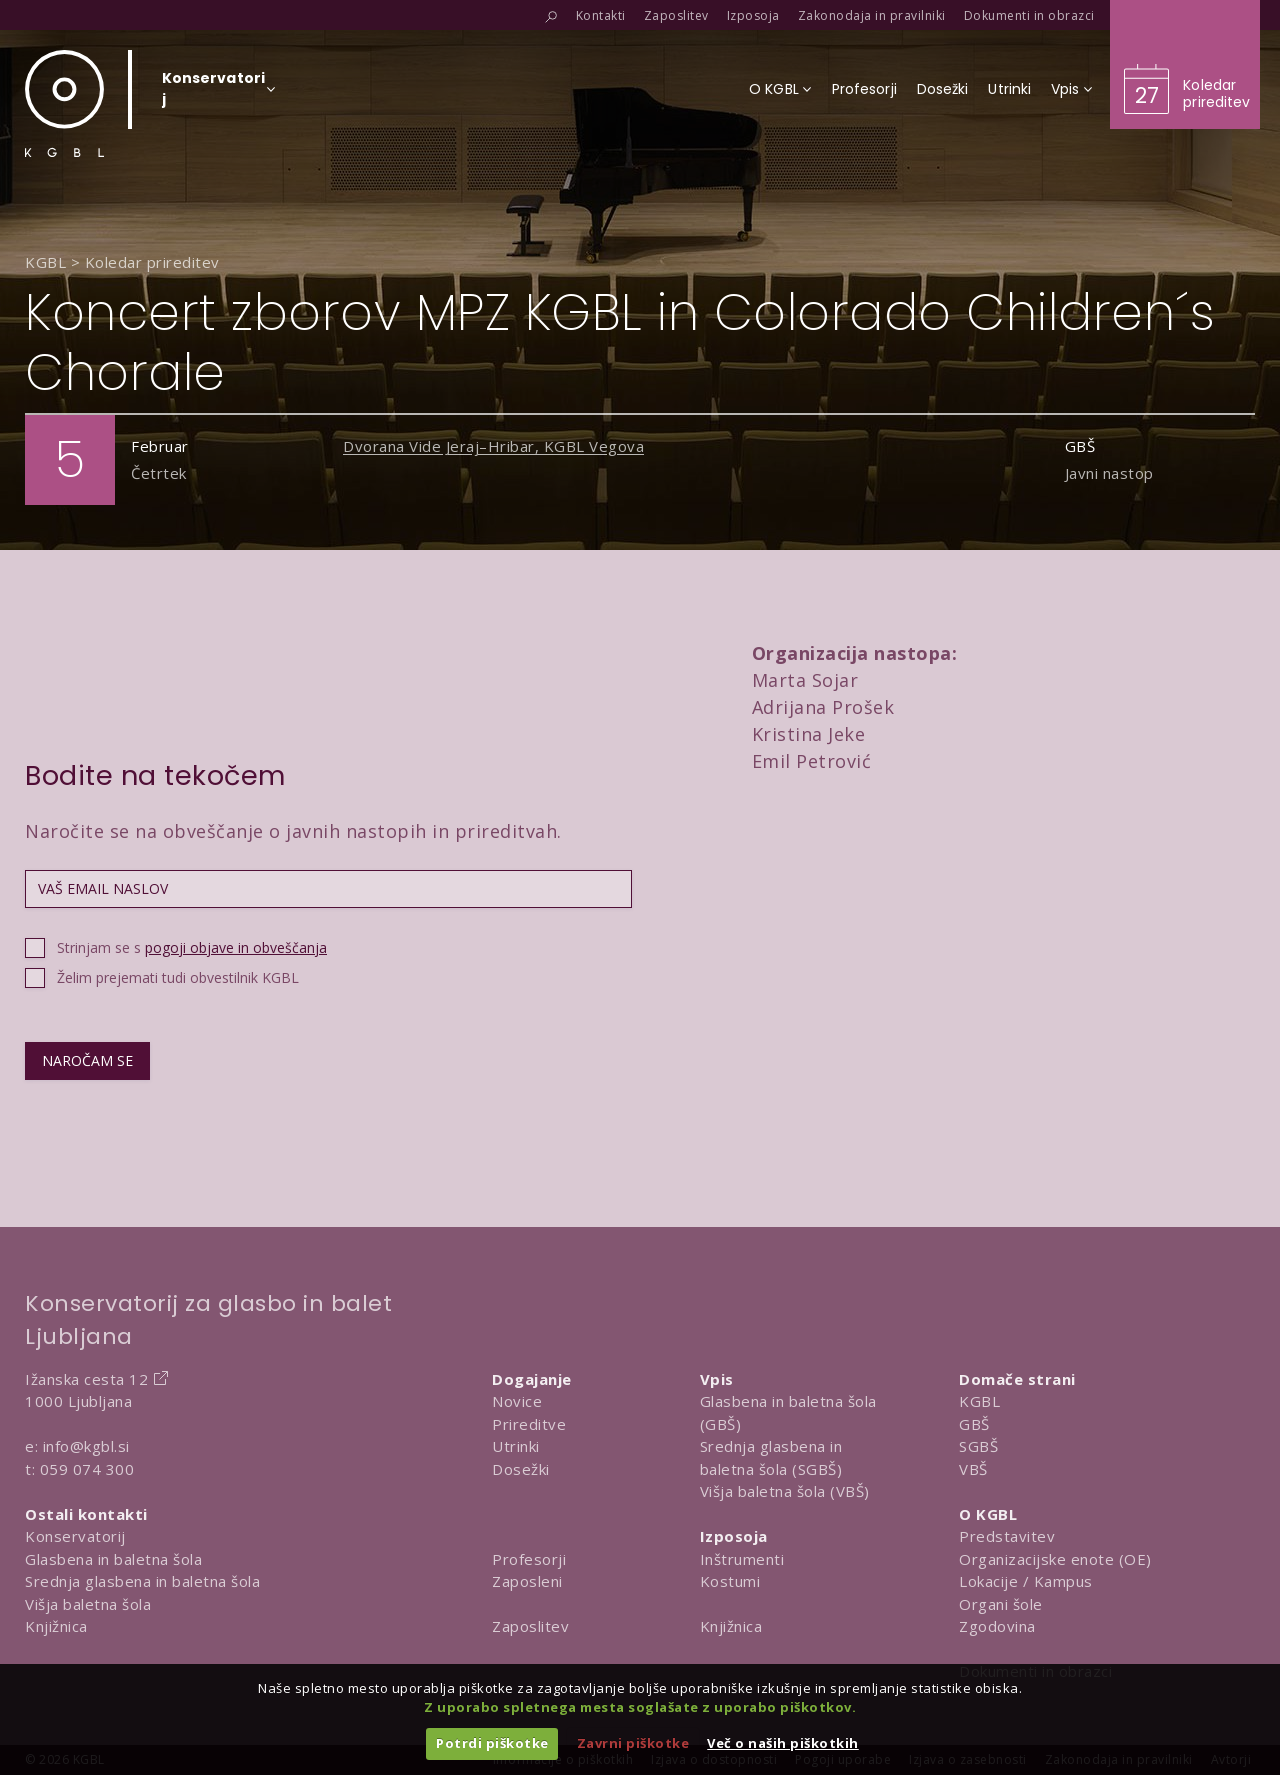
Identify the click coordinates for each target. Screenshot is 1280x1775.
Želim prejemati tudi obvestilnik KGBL (178, 977)
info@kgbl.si (86, 1446)
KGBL (979, 1401)
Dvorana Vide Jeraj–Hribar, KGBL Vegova (493, 446)
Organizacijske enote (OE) (1055, 1559)
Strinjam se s (192, 947)
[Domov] (64, 103)
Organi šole (1001, 1604)
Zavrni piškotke (633, 1743)
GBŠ (974, 1424)
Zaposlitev (530, 1626)
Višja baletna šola (88, 1604)
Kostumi (730, 1581)
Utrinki (516, 1446)
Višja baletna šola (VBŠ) (785, 1491)
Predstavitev (1007, 1536)
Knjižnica (56, 1626)
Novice (517, 1401)
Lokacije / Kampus (1026, 1581)
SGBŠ (978, 1446)
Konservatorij (75, 1536)
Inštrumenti (742, 1559)
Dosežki (521, 1469)
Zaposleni (527, 1581)
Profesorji (529, 1559)
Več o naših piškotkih (783, 1743)
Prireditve (529, 1424)
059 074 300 (87, 1469)
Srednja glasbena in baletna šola (142, 1581)
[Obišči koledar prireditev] (1185, 64)
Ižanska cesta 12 (86, 1379)
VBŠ (973, 1469)
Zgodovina (997, 1626)
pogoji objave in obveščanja (236, 947)
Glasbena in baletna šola (113, 1559)
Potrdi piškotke (492, 1743)
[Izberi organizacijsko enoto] (213, 95)
